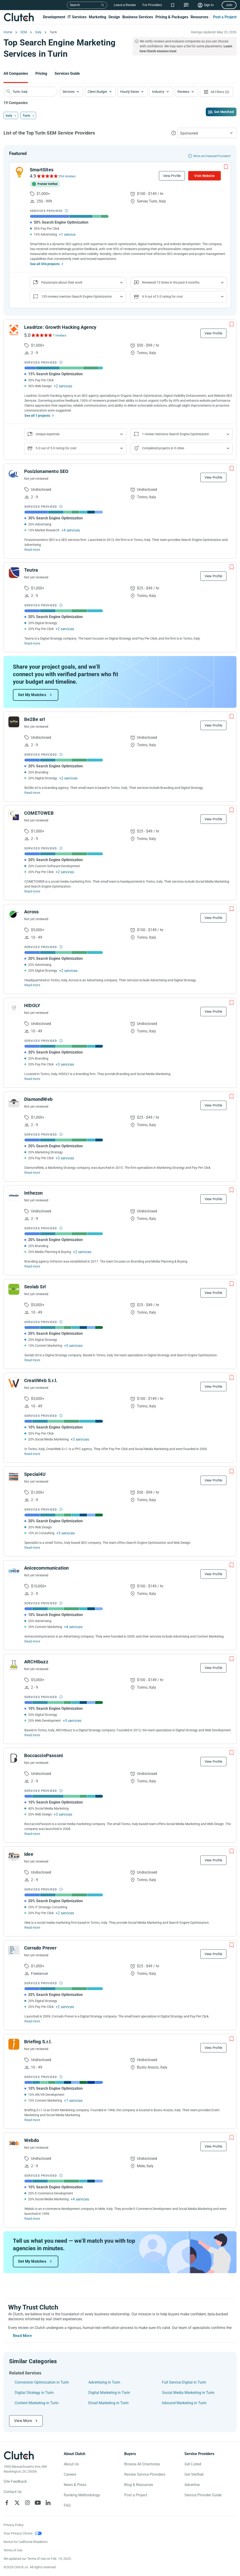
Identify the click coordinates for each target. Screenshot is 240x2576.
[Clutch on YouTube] (37, 2502)
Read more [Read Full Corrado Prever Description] (32, 2021)
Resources (199, 17)
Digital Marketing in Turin (109, 2392)
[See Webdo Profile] (13, 2143)
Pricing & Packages (171, 17)
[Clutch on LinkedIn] (48, 2502)
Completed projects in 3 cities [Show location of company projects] (163, 448)
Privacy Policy (14, 2525)
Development (54, 17)
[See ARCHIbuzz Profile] (13, 1664)
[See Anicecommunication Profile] (13, 1570)
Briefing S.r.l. (38, 2041)
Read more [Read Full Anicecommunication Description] (32, 1641)
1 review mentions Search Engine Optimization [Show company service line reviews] (175, 434)
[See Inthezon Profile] (13, 1195)
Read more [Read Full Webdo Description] (32, 2218)
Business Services (137, 17)
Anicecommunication (46, 1568)
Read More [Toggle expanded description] (22, 2335)
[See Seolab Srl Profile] (13, 1289)
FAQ (67, 2505)
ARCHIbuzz (36, 1662)
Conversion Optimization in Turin (42, 2382)
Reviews (183, 92)
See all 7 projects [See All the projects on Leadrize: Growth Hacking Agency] (37, 415)
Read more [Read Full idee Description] (32, 1927)
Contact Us (13, 2492)
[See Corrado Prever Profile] (13, 1950)
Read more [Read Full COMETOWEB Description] (32, 891)
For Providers (152, 5)
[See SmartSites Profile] (19, 172)
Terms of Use (13, 2550)
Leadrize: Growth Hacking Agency (60, 327)
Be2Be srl (34, 719)
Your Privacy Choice (18, 2533)
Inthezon (33, 1193)
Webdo (31, 2140)
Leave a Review (125, 5)
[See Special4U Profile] (13, 1476)
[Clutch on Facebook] (7, 2502)
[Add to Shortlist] (226, 167)
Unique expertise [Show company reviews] (48, 434)
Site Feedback (15, 2481)
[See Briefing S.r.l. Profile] (13, 2044)
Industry (158, 92)
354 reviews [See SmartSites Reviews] (67, 176)
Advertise (192, 2484)
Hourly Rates (129, 92)
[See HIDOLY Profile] (13, 1008)
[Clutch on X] (17, 2502)
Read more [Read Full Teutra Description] (32, 643)
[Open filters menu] (216, 92)
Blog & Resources (138, 2484)
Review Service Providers (144, 2474)
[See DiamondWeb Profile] (13, 1101)
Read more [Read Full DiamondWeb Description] (32, 1172)
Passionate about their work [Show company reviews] (61, 282)
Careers (70, 2474)
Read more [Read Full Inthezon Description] (32, 1266)
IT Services (77, 17)
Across (31, 912)
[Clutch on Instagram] (27, 2502)
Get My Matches (32, 695)
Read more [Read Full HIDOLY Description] (32, 1079)
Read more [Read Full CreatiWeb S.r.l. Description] (32, 1454)
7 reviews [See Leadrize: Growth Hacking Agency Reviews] (59, 335)
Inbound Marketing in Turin (184, 2403)
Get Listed (192, 2464)
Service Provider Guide (202, 2495)
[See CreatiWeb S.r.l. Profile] (13, 1383)
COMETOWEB (39, 813)
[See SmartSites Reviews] (47, 176)
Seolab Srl (35, 1287)
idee (28, 1854)
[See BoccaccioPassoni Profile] (13, 1758)
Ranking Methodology (82, 2495)
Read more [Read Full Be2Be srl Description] (32, 793)
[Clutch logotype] (19, 2455)
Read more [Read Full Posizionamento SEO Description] (32, 549)
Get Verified (193, 2474)
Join (229, 5)
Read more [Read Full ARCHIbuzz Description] (32, 1735)
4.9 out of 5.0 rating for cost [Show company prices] (162, 296)
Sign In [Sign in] (209, 5)
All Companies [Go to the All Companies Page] (16, 73)
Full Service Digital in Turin (184, 2382)
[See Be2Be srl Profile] (13, 721)
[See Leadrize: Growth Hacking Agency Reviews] (41, 335)
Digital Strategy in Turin (34, 2392)
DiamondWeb (38, 1099)
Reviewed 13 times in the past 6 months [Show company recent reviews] (170, 282)
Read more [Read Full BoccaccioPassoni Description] (32, 1834)
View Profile (172, 176)
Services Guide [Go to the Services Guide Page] (67, 73)
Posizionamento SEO (46, 471)
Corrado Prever (40, 1948)
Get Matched (224, 112)
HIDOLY (32, 1005)
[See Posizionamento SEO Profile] (13, 474)
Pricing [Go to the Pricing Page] (41, 73)
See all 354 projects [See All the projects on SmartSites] (45, 264)
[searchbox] (30, 92)
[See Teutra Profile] (13, 572)
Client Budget (97, 92)
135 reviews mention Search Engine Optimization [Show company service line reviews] (76, 296)
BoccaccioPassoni (43, 1755)
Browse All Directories (142, 2464)
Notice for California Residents (26, 2542)
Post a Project (224, 17)
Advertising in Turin (104, 2382)
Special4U (34, 1474)
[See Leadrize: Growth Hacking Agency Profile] (13, 329)
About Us (71, 2464)
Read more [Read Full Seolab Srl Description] (32, 1360)
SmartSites (41, 169)
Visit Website (204, 176)
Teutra (31, 570)
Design (114, 17)
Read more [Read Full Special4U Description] (32, 1547)
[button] (71, 92)
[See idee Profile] (13, 1856)
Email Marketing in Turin (108, 2403)
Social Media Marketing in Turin (188, 2392)
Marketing (97, 17)
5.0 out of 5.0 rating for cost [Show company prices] (56, 448)
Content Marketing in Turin (37, 2403)
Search (75, 5)
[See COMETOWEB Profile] (13, 815)
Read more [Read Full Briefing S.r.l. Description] (32, 2120)
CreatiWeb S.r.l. (40, 1380)
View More (23, 2421)
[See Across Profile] (13, 914)
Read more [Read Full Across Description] (32, 985)
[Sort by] (207, 133)
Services (69, 92)
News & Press (75, 2484)
